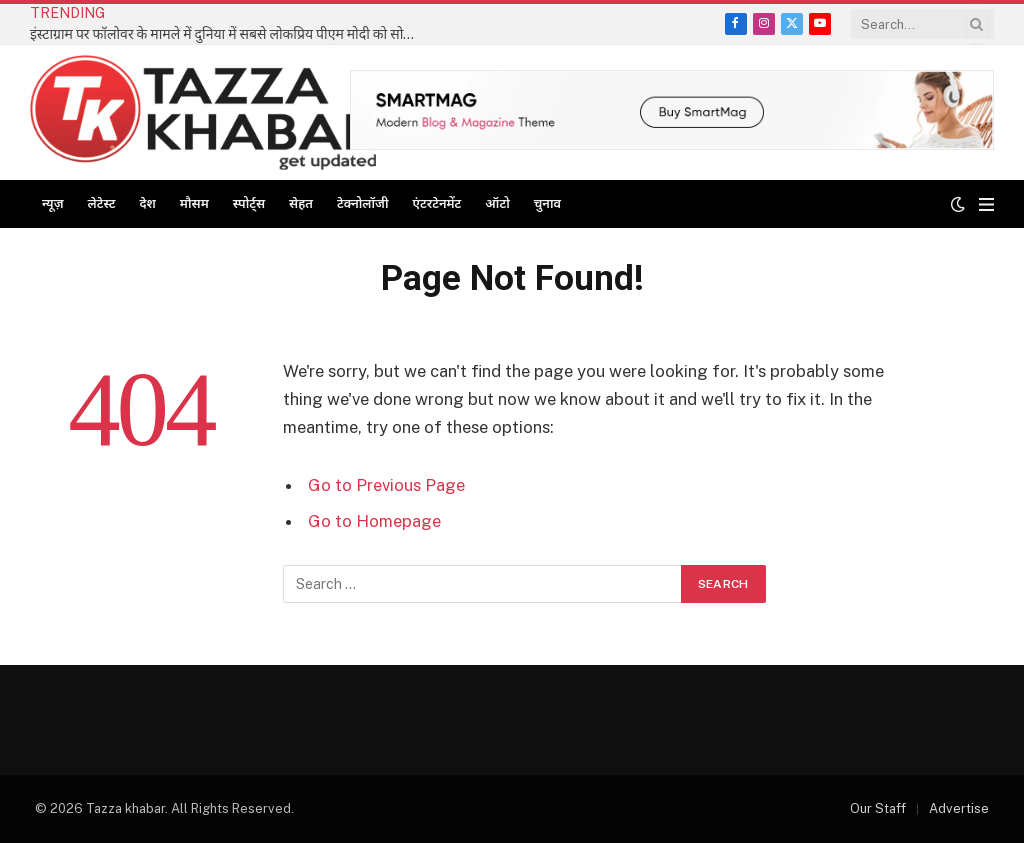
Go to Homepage (374, 521)
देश (147, 203)
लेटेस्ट (102, 203)
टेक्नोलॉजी (363, 203)
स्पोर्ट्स (249, 203)
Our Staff (878, 808)
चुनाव (547, 203)
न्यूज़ (53, 203)
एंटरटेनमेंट (437, 203)
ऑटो (497, 203)
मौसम (194, 203)
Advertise (959, 808)
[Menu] (986, 204)
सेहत (301, 203)
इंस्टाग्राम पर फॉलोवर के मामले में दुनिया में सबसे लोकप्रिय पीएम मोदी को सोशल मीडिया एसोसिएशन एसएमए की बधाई (230, 34)
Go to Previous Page (386, 485)
